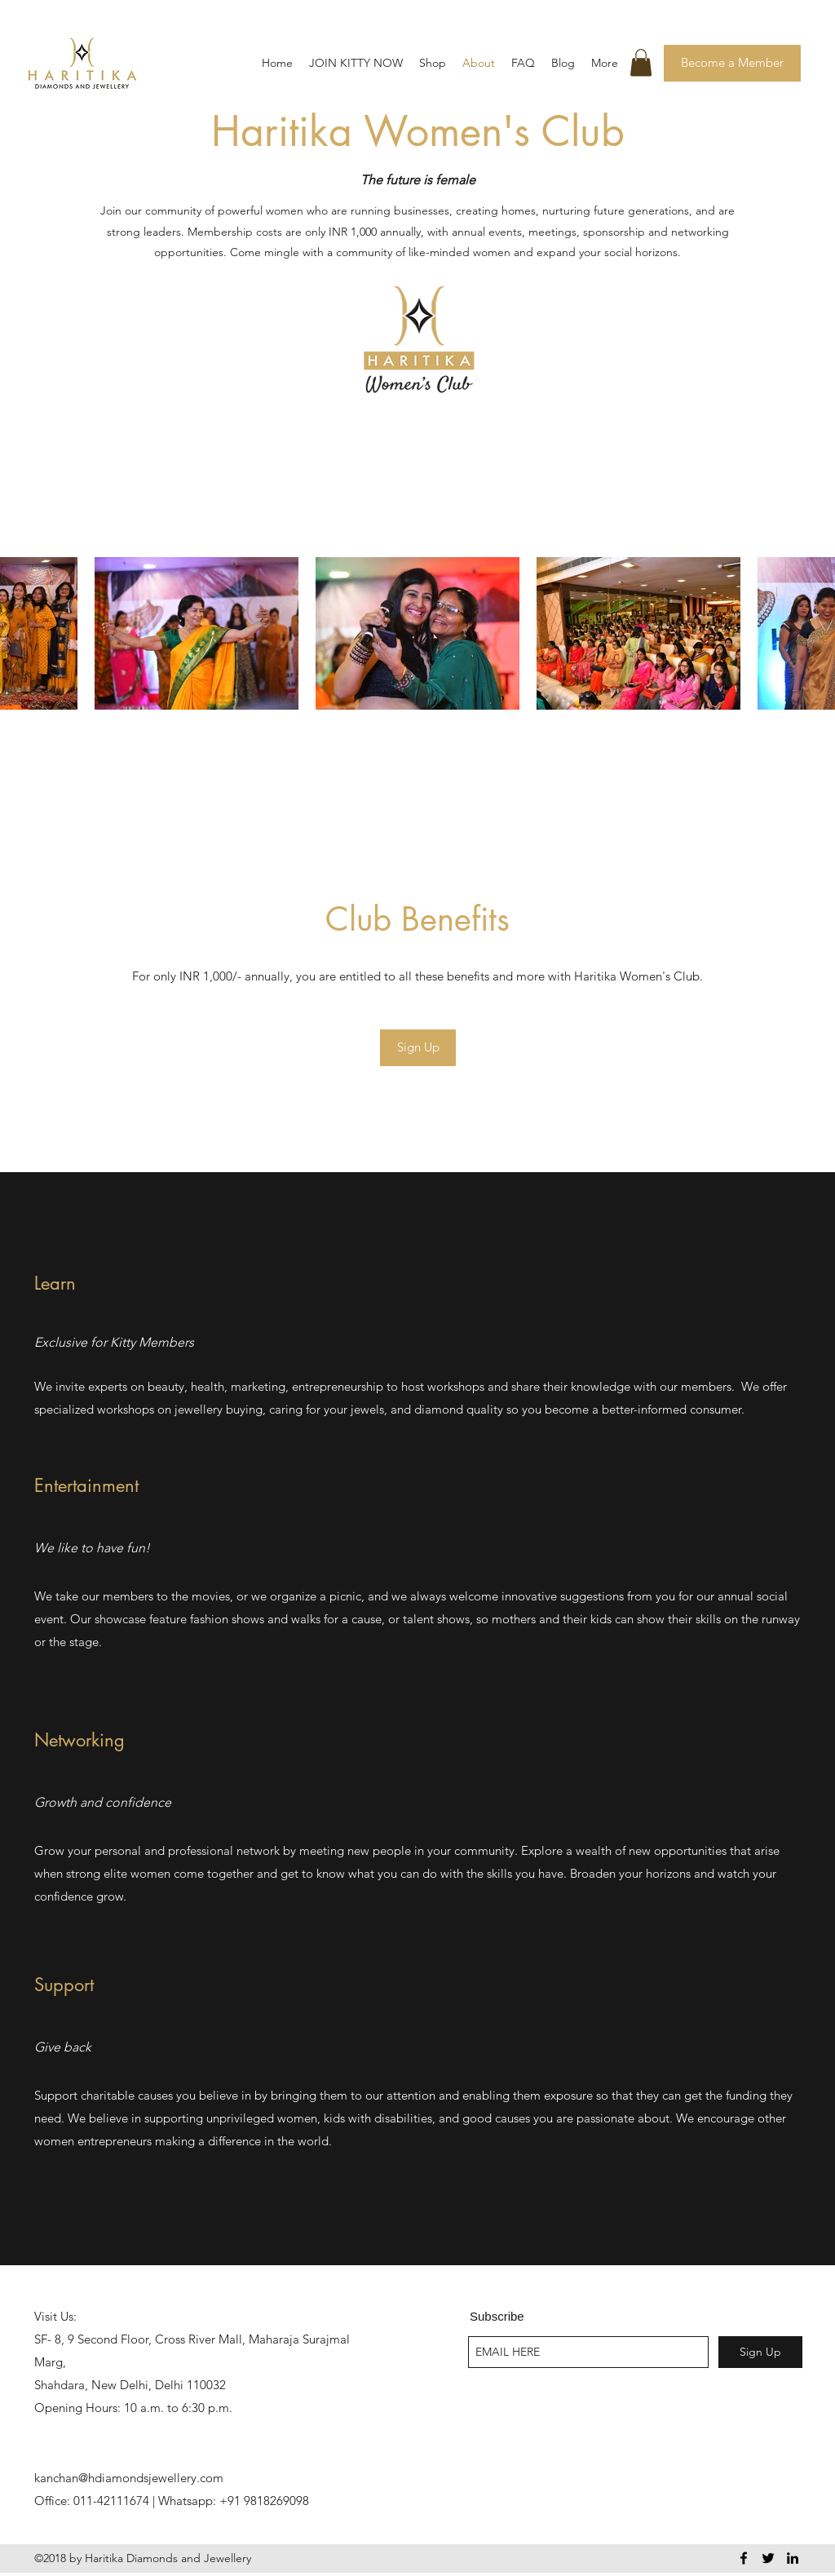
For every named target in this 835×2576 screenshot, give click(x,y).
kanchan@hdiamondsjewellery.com (128, 2477)
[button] (641, 62)
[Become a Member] (732, 63)
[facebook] (744, 2558)
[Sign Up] (418, 1047)
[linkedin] (792, 2558)
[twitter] (768, 2558)
